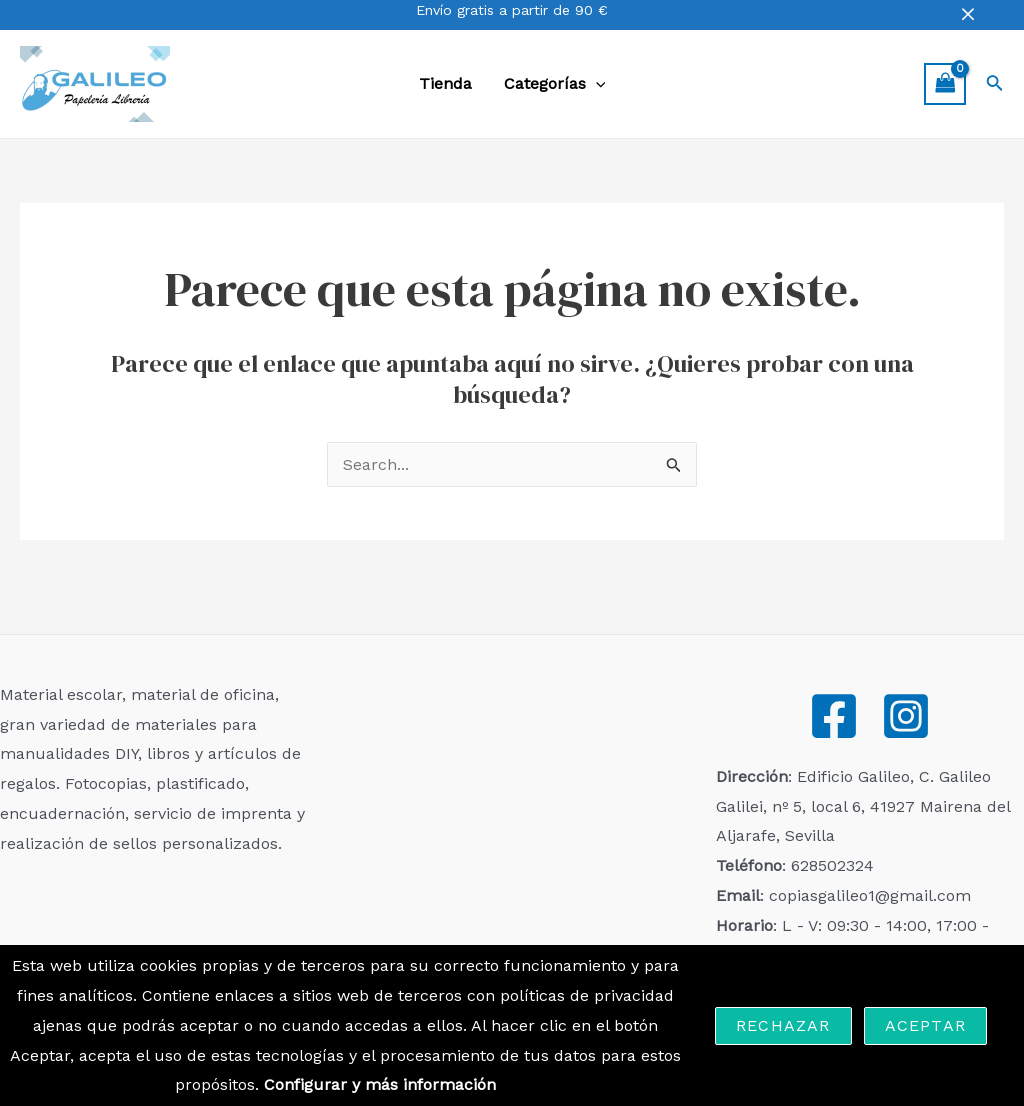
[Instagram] (906, 716)
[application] (596, 84)
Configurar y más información (380, 1084)
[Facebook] (834, 716)
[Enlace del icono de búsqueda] (995, 84)
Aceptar (925, 1025)
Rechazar (783, 1025)
